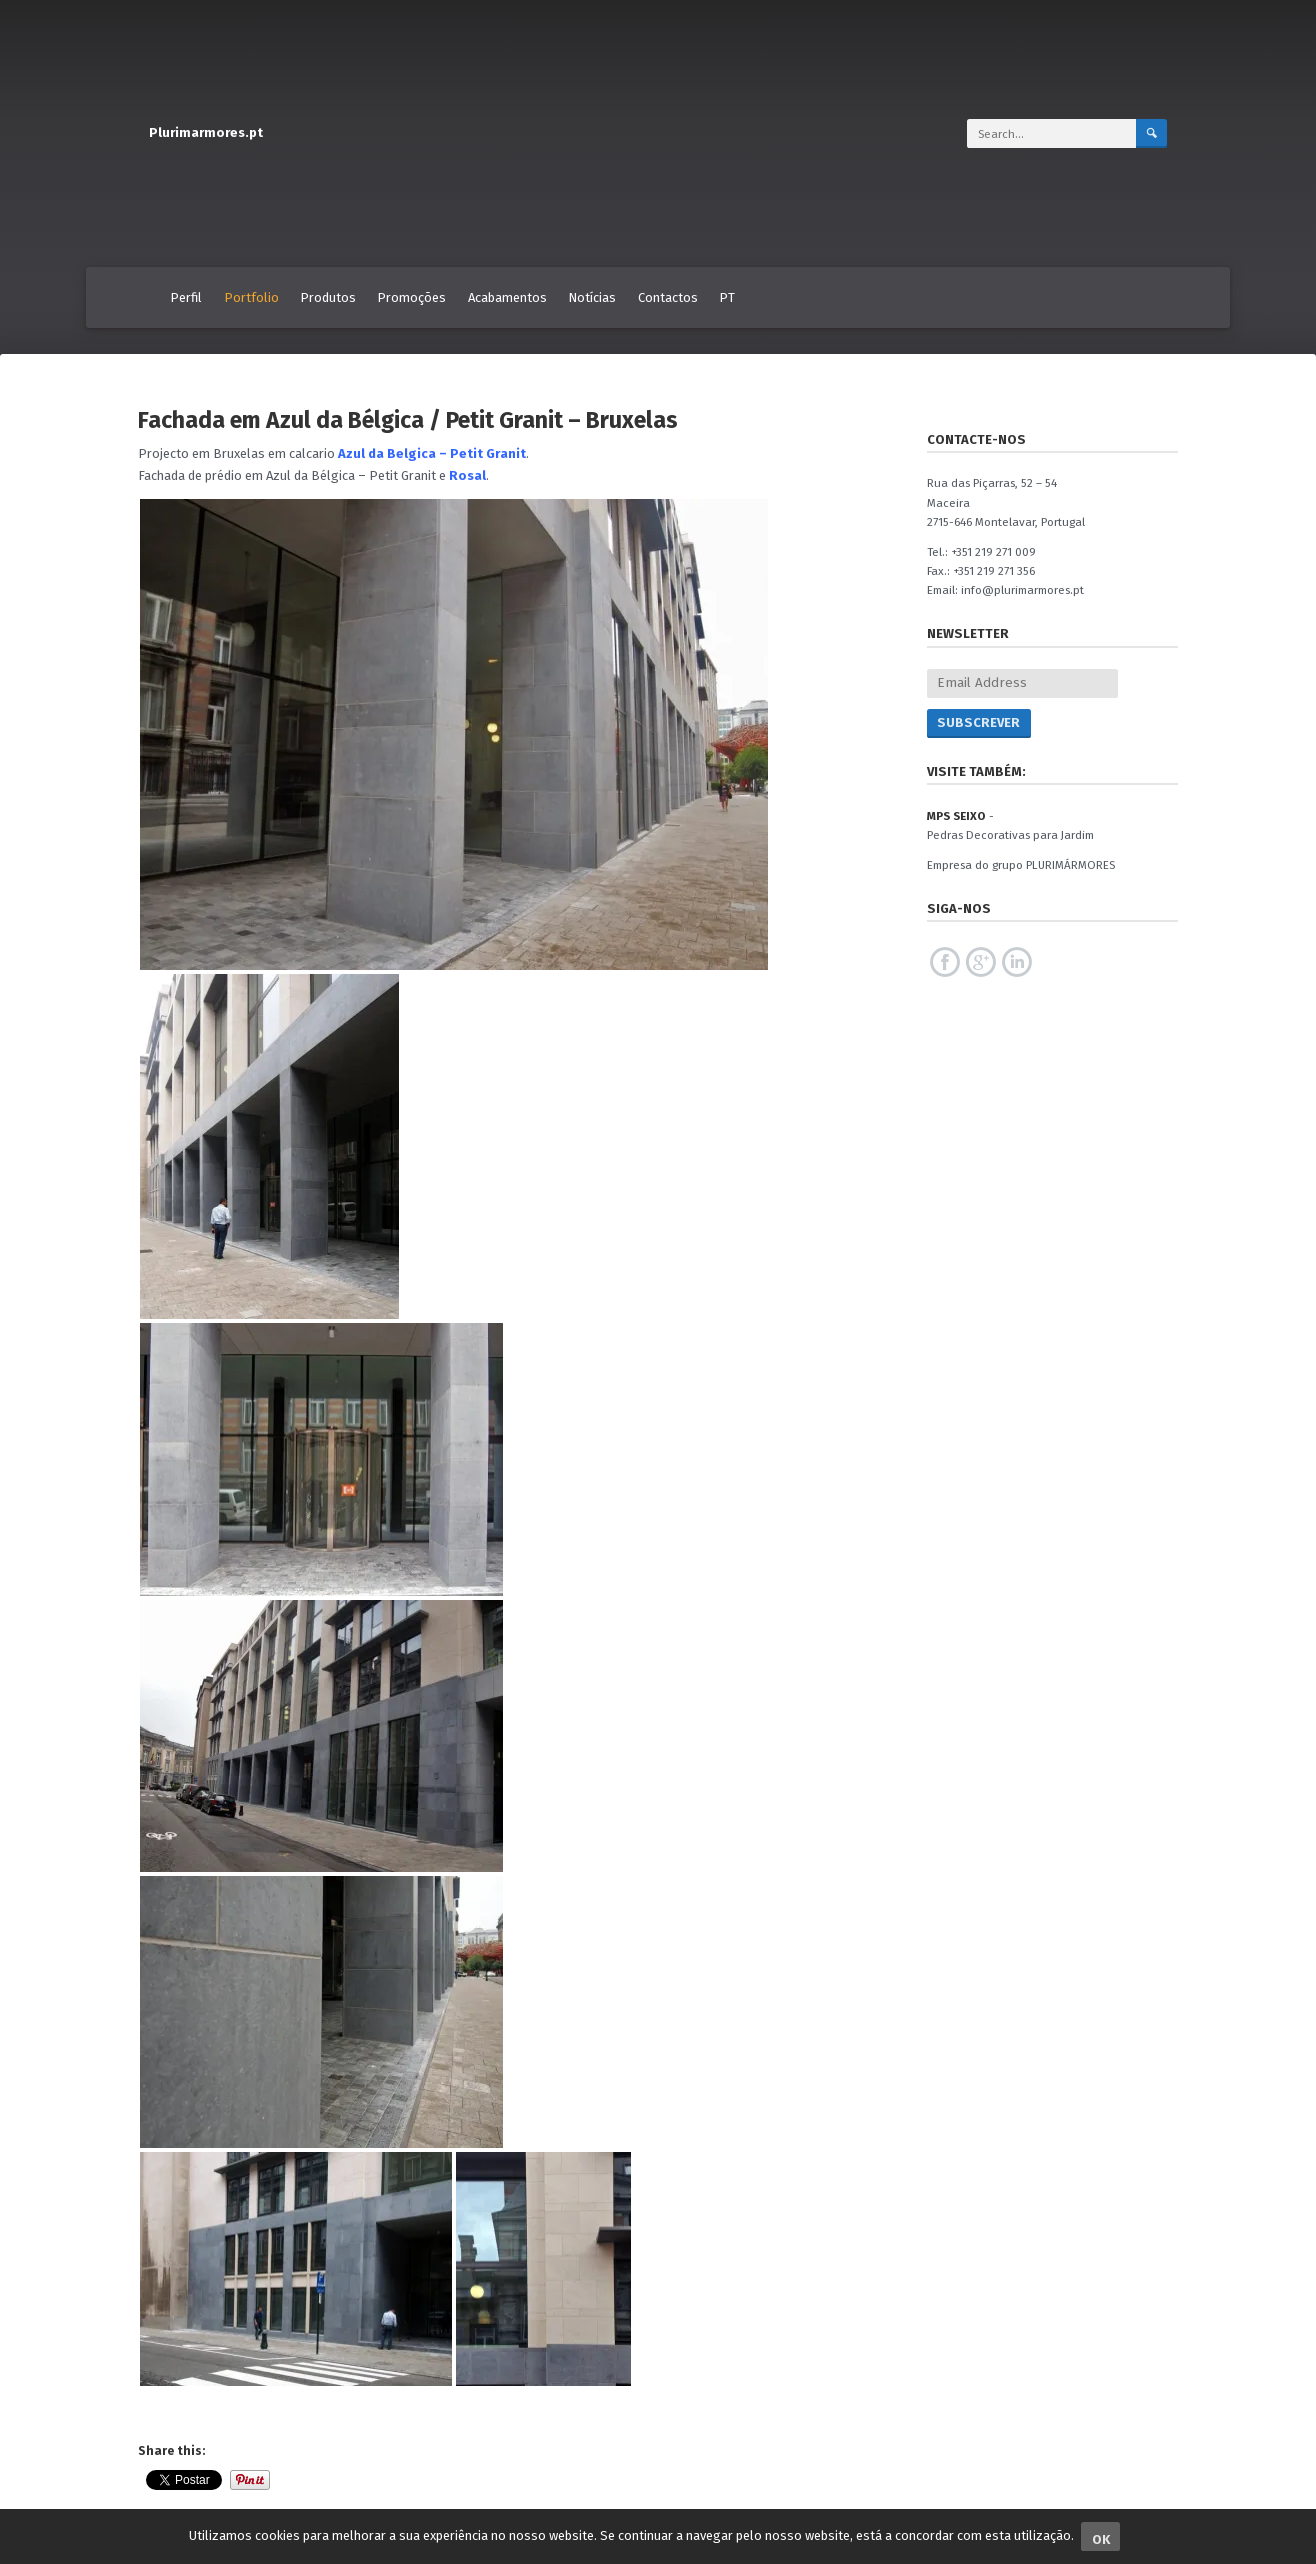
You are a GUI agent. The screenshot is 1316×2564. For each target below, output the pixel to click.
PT (727, 297)
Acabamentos (507, 297)
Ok (1101, 2539)
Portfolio (251, 297)
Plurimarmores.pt (206, 132)
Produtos (328, 297)
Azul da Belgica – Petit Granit (432, 453)
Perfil (186, 297)
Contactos (668, 297)
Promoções (411, 297)
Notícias (592, 297)
